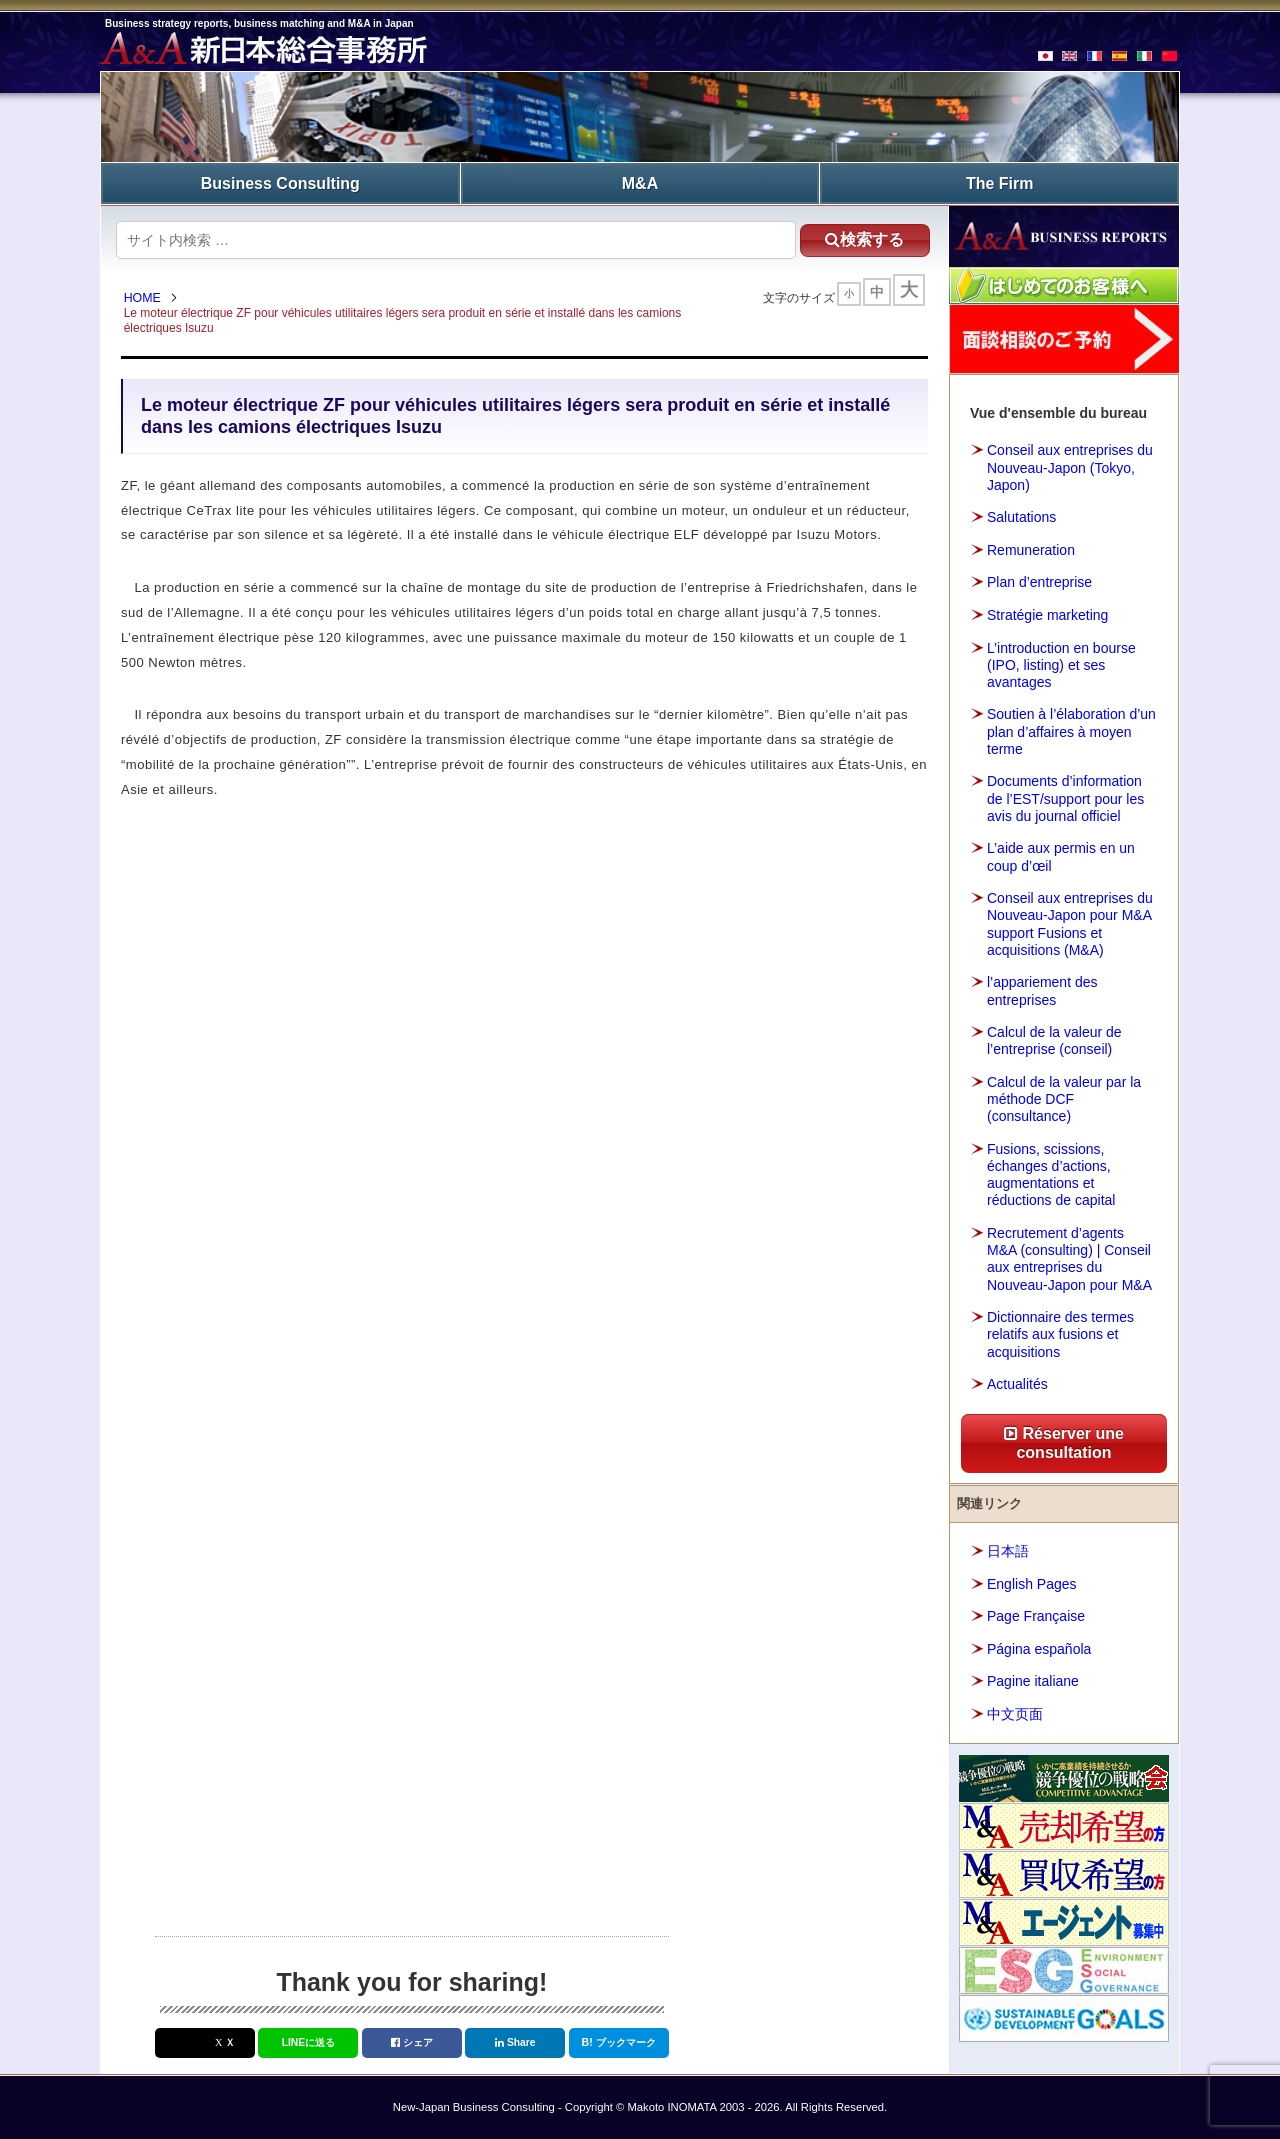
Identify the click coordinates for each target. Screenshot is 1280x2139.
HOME (144, 298)
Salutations (1021, 516)
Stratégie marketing (1047, 614)
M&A (640, 182)
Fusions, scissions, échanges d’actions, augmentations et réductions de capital (1051, 1174)
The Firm (1000, 182)
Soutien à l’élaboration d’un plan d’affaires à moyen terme (1071, 731)
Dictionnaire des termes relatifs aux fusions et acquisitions (1060, 1333)
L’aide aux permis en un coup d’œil (1061, 856)
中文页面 (1015, 1713)
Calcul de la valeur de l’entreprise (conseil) (1054, 1039)
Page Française (1036, 1615)
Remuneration (1031, 549)
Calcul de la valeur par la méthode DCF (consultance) (1064, 1098)
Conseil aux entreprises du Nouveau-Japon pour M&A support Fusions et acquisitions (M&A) (1070, 923)
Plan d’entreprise (1039, 582)
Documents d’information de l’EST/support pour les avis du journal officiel (1065, 798)
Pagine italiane (1033, 1680)
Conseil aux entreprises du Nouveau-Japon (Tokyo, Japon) (1070, 467)
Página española (1039, 1648)
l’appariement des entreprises (1042, 989)
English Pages (1032, 1583)
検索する (859, 238)
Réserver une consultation (1064, 1442)
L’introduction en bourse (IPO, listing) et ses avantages (1061, 664)
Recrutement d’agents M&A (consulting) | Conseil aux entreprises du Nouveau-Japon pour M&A (1069, 1258)
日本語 (1008, 1550)
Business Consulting (280, 182)
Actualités (1017, 1383)
